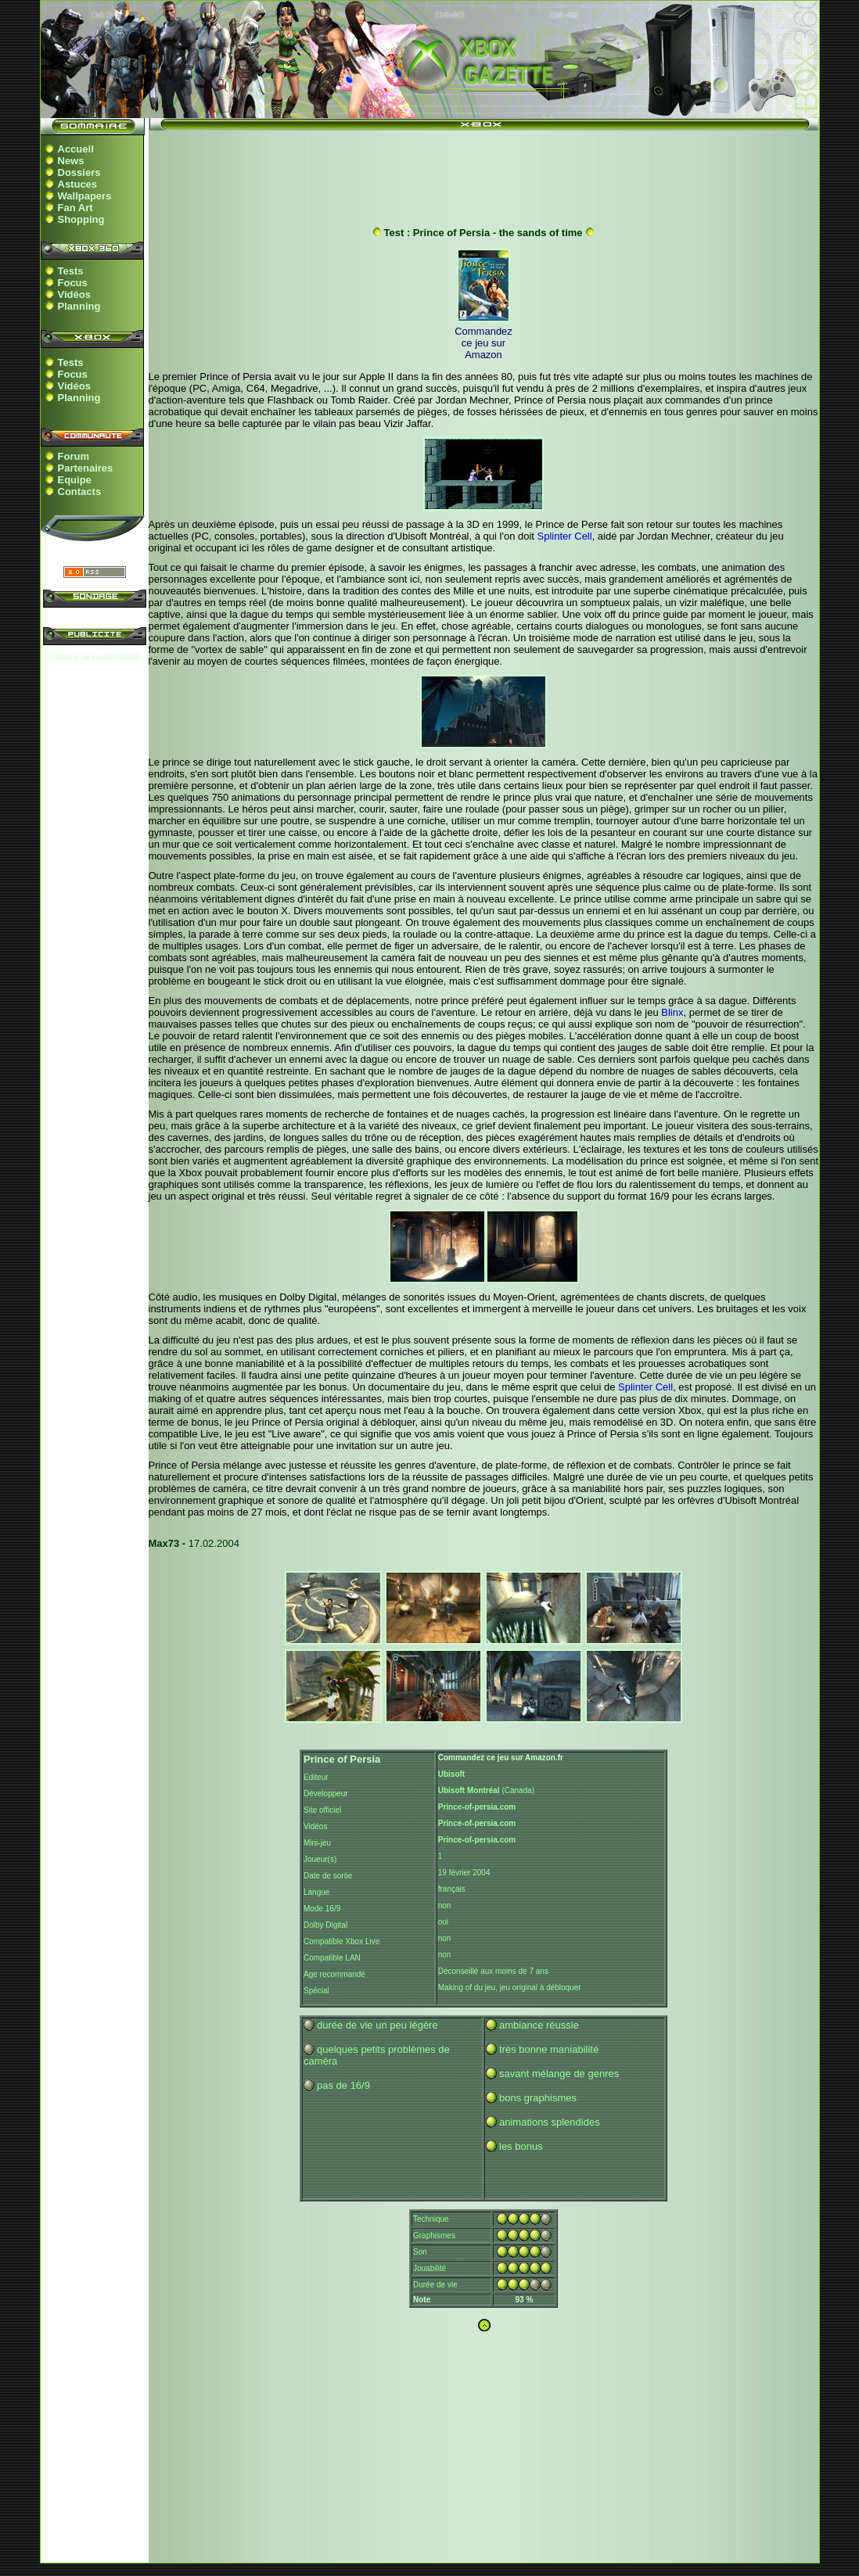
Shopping (81, 219)
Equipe (75, 480)
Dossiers (79, 172)
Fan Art (75, 207)
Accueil (76, 149)
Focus (73, 283)
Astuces (78, 184)
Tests (71, 271)
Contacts (80, 491)
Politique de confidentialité (94, 657)
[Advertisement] (483, 174)
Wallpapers (85, 196)
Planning (79, 306)
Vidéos (74, 294)
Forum (73, 456)
